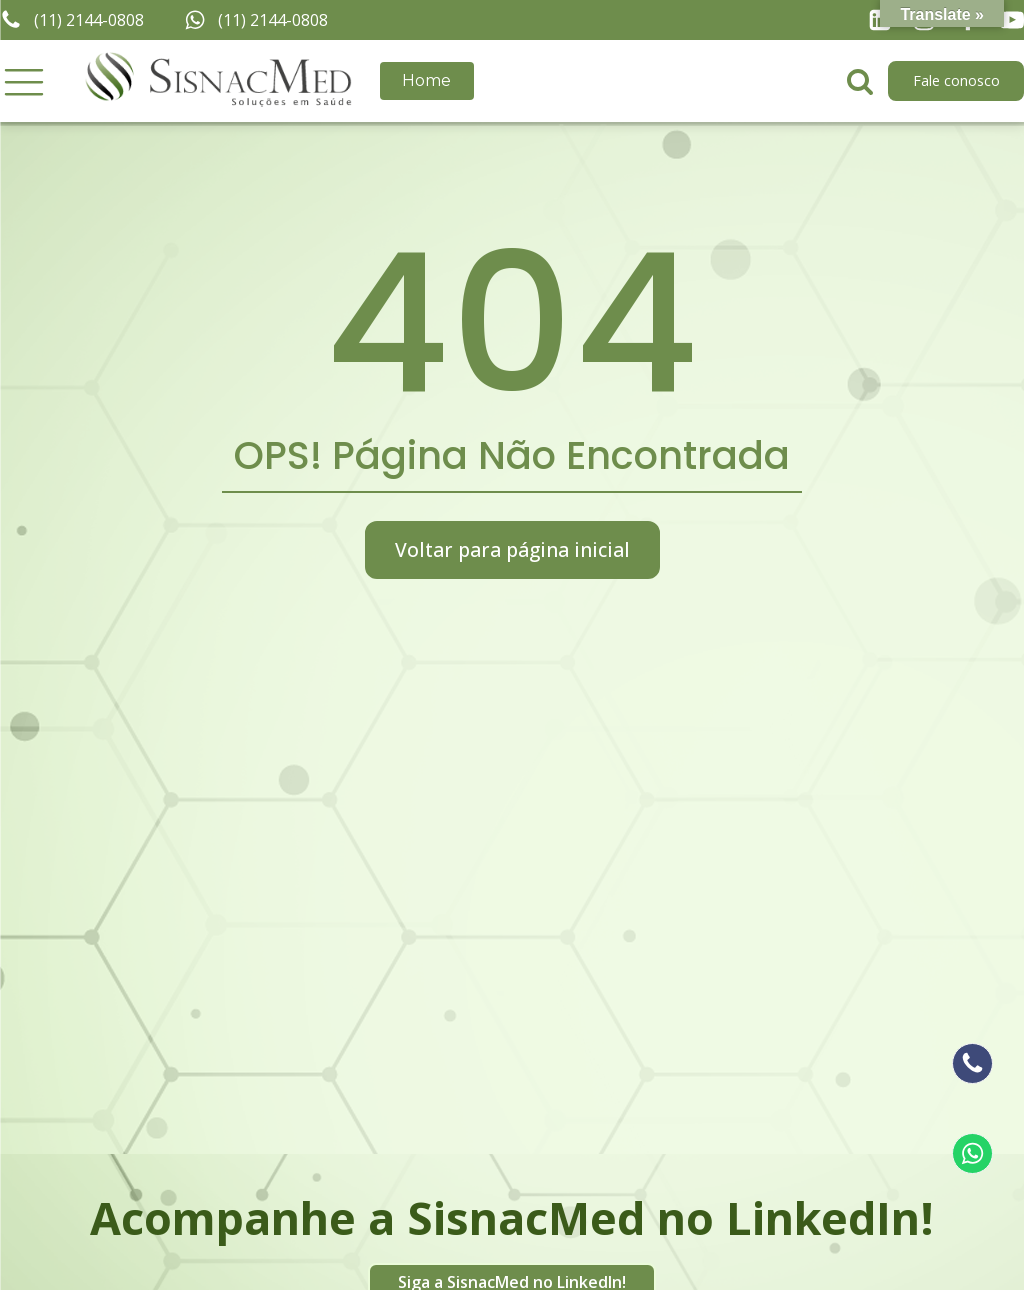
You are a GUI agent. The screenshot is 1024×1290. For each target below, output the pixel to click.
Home (426, 80)
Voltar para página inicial (512, 549)
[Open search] (860, 81)
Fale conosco (956, 80)
